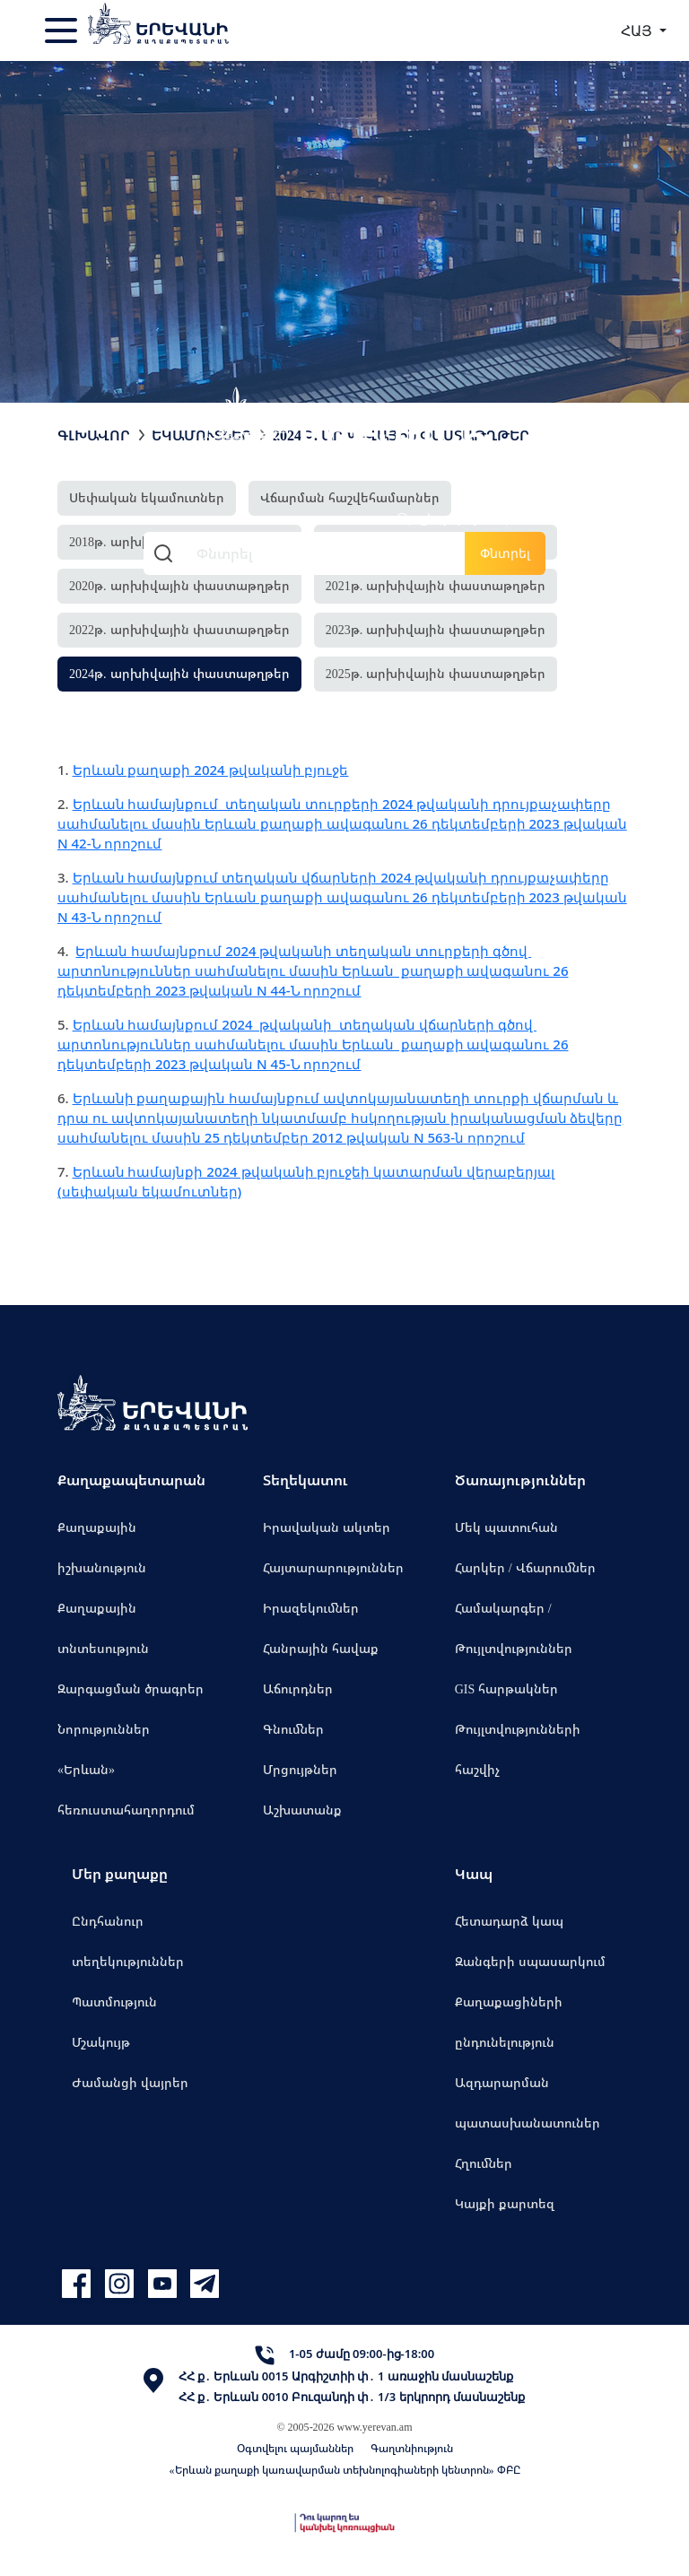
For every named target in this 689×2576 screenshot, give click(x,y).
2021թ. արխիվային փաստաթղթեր (436, 585)
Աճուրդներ (298, 1688)
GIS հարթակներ (507, 1688)
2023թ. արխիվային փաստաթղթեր (436, 629)
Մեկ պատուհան (506, 1527)
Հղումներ (483, 2162)
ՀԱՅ (638, 30)
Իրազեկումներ (311, 1607)
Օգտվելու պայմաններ (295, 2448)
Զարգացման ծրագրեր (130, 1688)
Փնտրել (505, 552)
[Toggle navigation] (63, 30)
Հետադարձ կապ (509, 1920)
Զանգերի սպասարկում (530, 1961)
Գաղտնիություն (412, 2448)
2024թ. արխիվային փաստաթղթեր (179, 673)
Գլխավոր (93, 435)
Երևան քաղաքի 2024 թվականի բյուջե (211, 770)
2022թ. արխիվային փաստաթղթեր (179, 629)
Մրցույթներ (300, 1769)
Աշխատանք (302, 1809)
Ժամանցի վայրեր (130, 2082)
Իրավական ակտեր (326, 1527)
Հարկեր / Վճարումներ (525, 1567)
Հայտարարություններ (333, 1567)
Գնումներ (293, 1728)
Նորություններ (103, 1728)
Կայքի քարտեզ (504, 2203)
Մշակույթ (101, 2041)
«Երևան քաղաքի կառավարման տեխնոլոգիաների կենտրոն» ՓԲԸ (345, 2469)
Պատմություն (114, 2001)
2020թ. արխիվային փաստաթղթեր (179, 585)
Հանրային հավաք (321, 1648)
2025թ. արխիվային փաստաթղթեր (436, 673)
